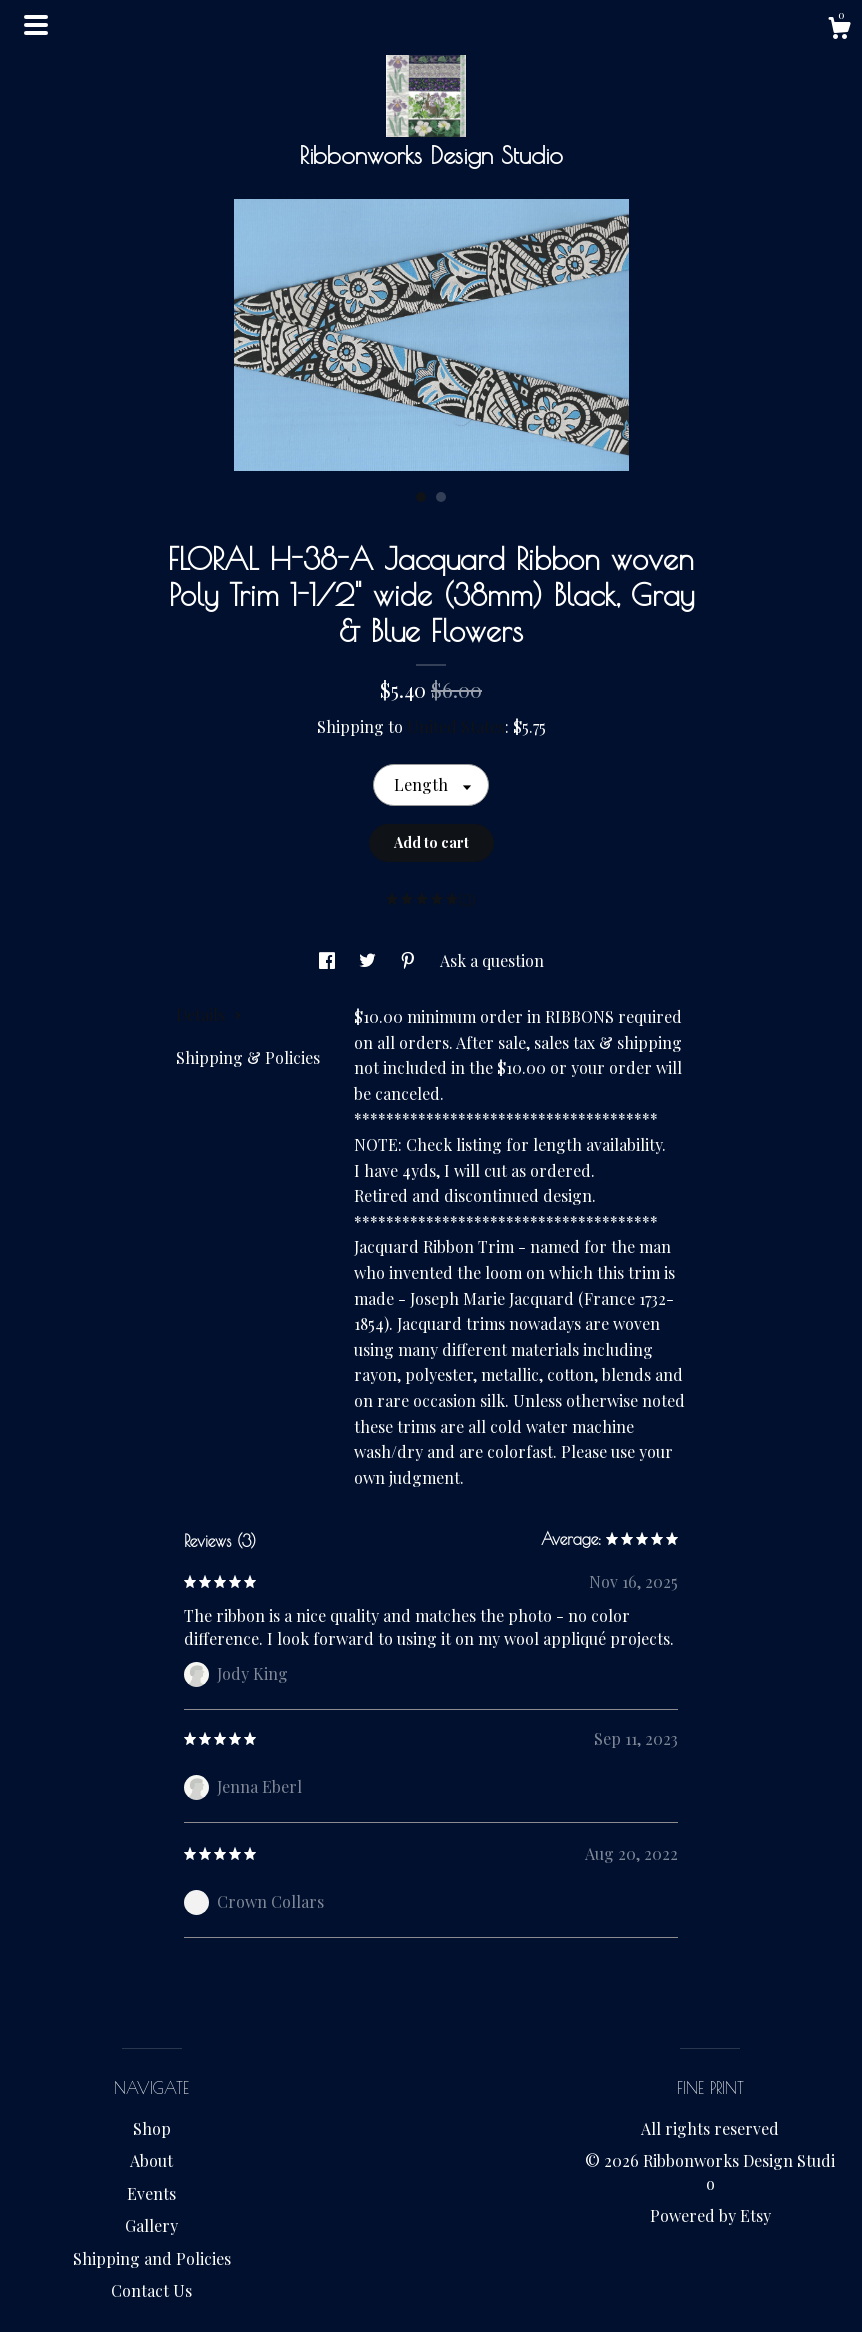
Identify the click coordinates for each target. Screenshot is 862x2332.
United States (456, 726)
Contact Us (151, 2290)
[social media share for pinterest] (410, 960)
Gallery (151, 2225)
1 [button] (421, 497)
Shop (152, 2128)
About (151, 2160)
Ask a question (492, 960)
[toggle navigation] (36, 25)
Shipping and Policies (152, 2258)
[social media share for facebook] (329, 960)
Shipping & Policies (248, 1057)
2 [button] (441, 497)
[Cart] (839, 30)
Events (151, 2193)
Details (209, 1014)
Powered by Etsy (710, 2215)
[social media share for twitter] (369, 960)
